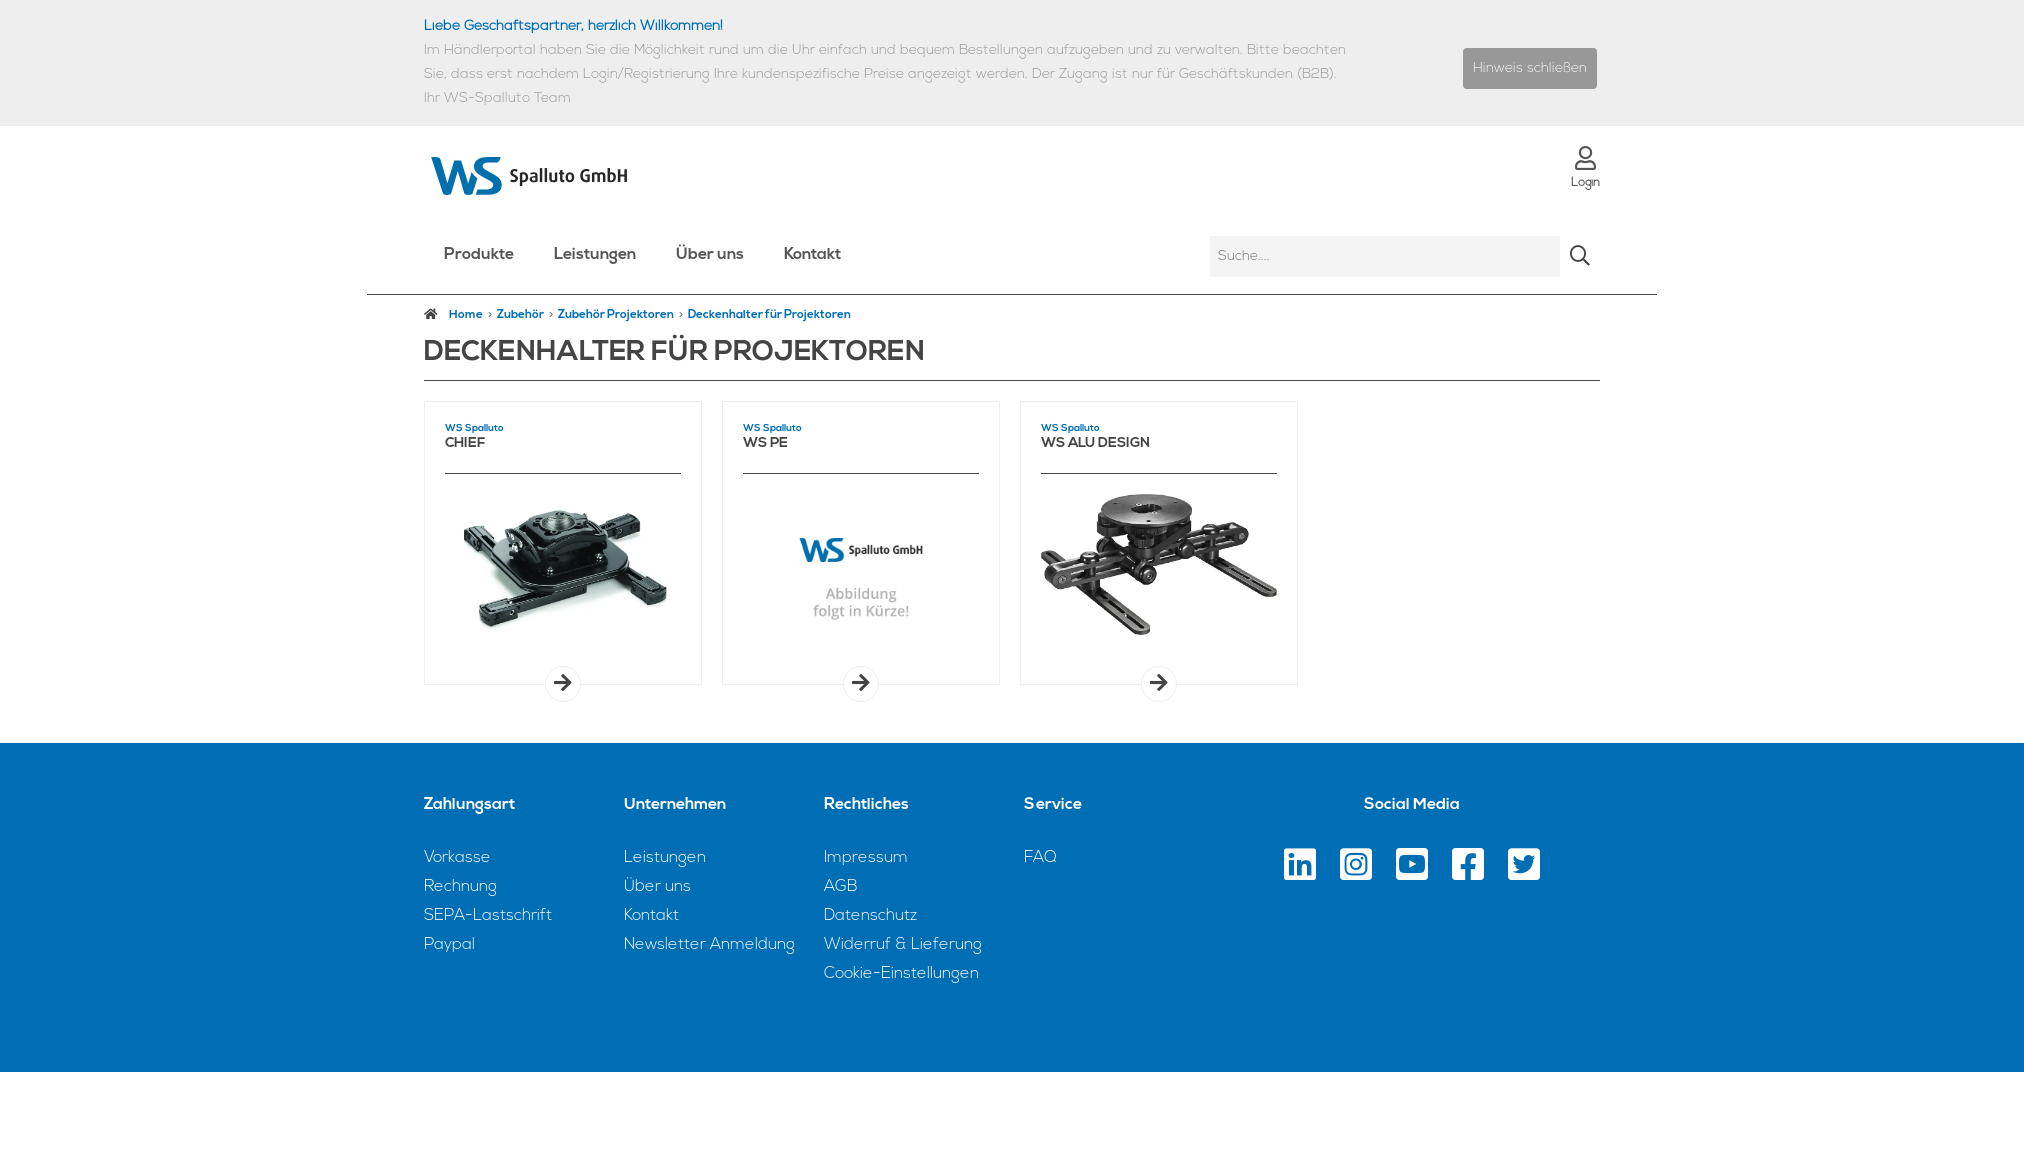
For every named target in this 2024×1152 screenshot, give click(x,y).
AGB (841, 887)
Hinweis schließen (1530, 68)
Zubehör (520, 315)
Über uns (710, 255)
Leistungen (595, 255)
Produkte (479, 255)
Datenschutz (870, 916)
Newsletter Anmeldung (709, 945)
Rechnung (460, 887)
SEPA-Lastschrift (488, 916)
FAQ (1040, 858)
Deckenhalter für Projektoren (769, 315)
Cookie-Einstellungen (901, 974)
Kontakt (812, 255)
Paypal (449, 945)
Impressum (866, 858)
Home (453, 314)
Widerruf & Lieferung (903, 945)
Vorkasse (457, 858)
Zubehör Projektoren (616, 315)
